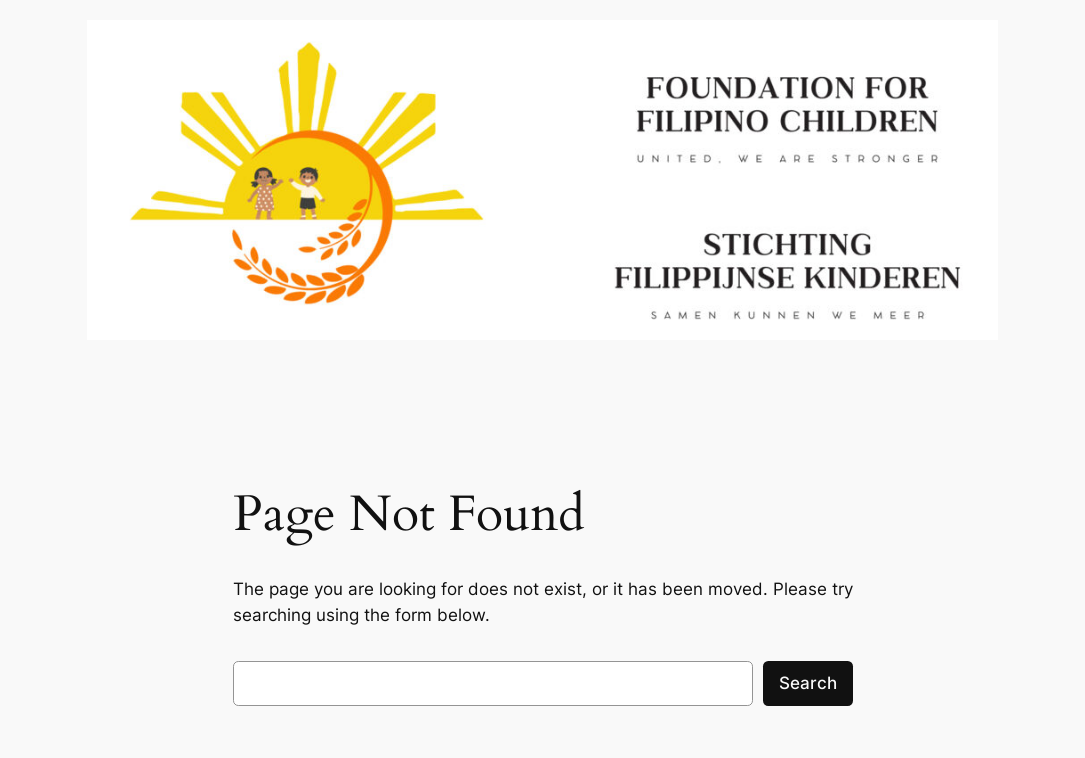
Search (808, 683)
